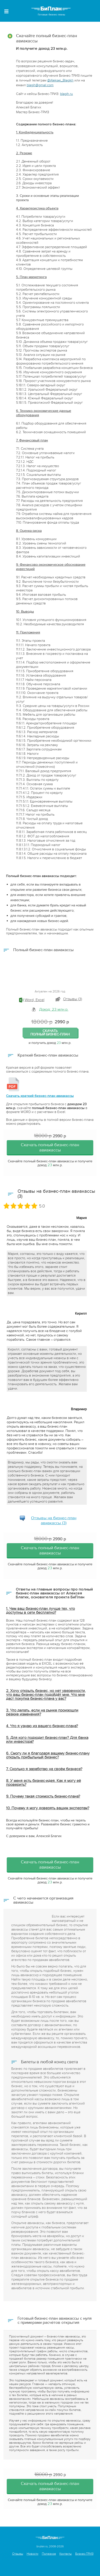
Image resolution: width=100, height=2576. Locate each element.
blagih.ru (66, 94)
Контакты (65, 2554)
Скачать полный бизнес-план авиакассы (50, 1147)
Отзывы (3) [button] (72, 999)
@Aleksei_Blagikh (60, 80)
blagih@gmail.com (40, 85)
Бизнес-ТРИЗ (84, 2554)
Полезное (49, 2554)
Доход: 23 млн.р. (53, 1009)
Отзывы (17, 2554)
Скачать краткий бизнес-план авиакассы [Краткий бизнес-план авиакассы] (40, 1096)
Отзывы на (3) (53, 1521)
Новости (32, 2554)
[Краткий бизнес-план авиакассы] (13, 1084)
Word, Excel (34, 1000)
